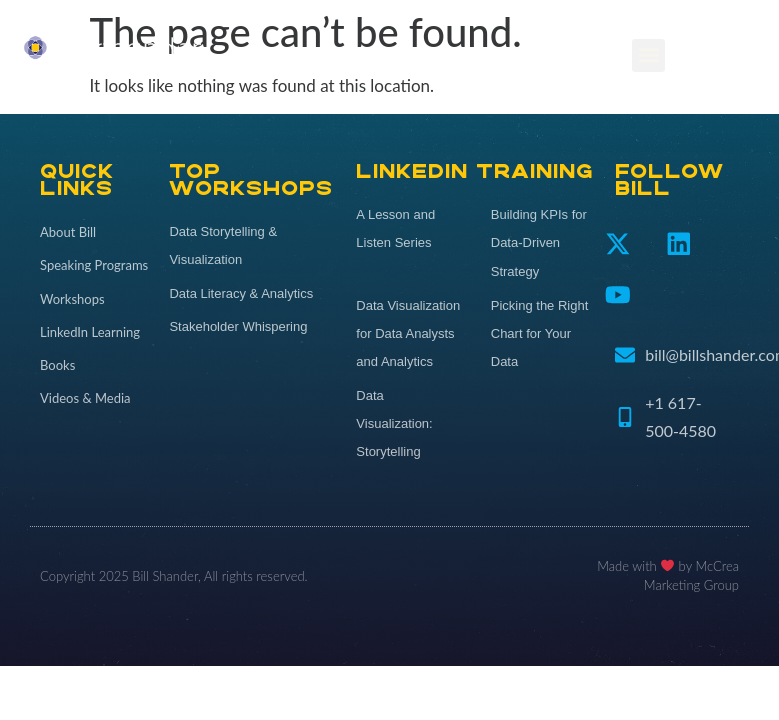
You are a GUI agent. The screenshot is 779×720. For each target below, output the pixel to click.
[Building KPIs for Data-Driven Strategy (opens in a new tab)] (543, 243)
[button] (648, 55)
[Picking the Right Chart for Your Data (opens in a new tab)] (543, 334)
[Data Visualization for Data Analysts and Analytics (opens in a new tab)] (408, 334)
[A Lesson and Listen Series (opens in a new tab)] (408, 229)
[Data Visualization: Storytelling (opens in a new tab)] (408, 424)
